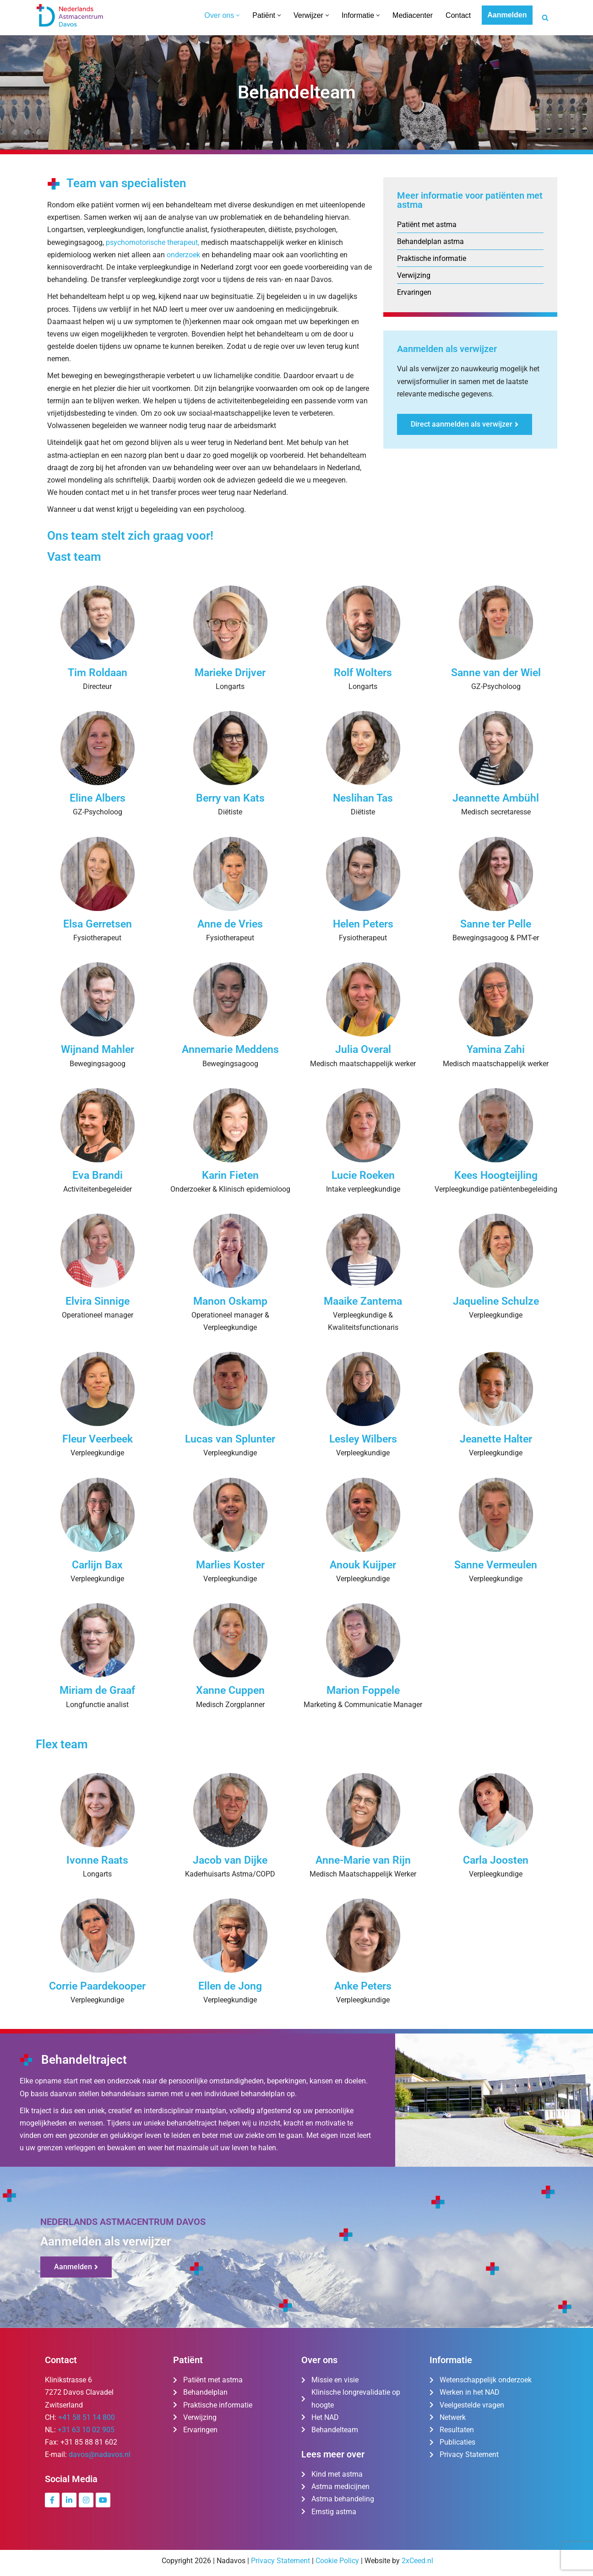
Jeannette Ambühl (495, 798)
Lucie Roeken (363, 1175)
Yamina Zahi (496, 1049)
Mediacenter (412, 15)
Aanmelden (507, 15)
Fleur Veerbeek (97, 1439)
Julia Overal (363, 1049)
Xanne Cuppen (230, 1690)
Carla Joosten (495, 1860)
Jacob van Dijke (230, 1860)
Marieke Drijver (230, 673)
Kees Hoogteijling (496, 1175)
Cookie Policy (337, 2560)
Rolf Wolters (363, 673)
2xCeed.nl (417, 2560)
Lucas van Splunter (230, 1439)
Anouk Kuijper (363, 1565)
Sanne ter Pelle (495, 924)
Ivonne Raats (97, 1860)
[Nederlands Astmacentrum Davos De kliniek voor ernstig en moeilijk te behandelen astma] (70, 15)
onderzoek (183, 254)
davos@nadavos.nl (100, 2454)
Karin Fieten (230, 1175)
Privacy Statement (280, 2560)
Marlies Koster (230, 1565)
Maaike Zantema (363, 1301)
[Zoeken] (545, 17)
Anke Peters (363, 1986)
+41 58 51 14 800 (86, 2417)
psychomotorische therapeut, (153, 242)
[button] (237, 15)
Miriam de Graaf (97, 1690)
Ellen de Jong (230, 1986)
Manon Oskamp (230, 1301)
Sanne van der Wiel (496, 673)
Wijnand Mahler (97, 1049)
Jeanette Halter (496, 1439)
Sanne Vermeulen (495, 1565)
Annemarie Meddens (230, 1049)
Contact (458, 15)
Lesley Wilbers (363, 1439)
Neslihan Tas (363, 798)
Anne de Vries (230, 924)
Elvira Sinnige (97, 1301)
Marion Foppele (363, 1690)
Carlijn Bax (97, 1565)
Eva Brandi (97, 1175)
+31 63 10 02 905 (86, 2429)
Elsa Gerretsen (97, 924)
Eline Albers (97, 798)
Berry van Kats (230, 798)
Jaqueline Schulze (496, 1301)
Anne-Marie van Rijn (363, 1860)
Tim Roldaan (97, 673)
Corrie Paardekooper (97, 1986)
